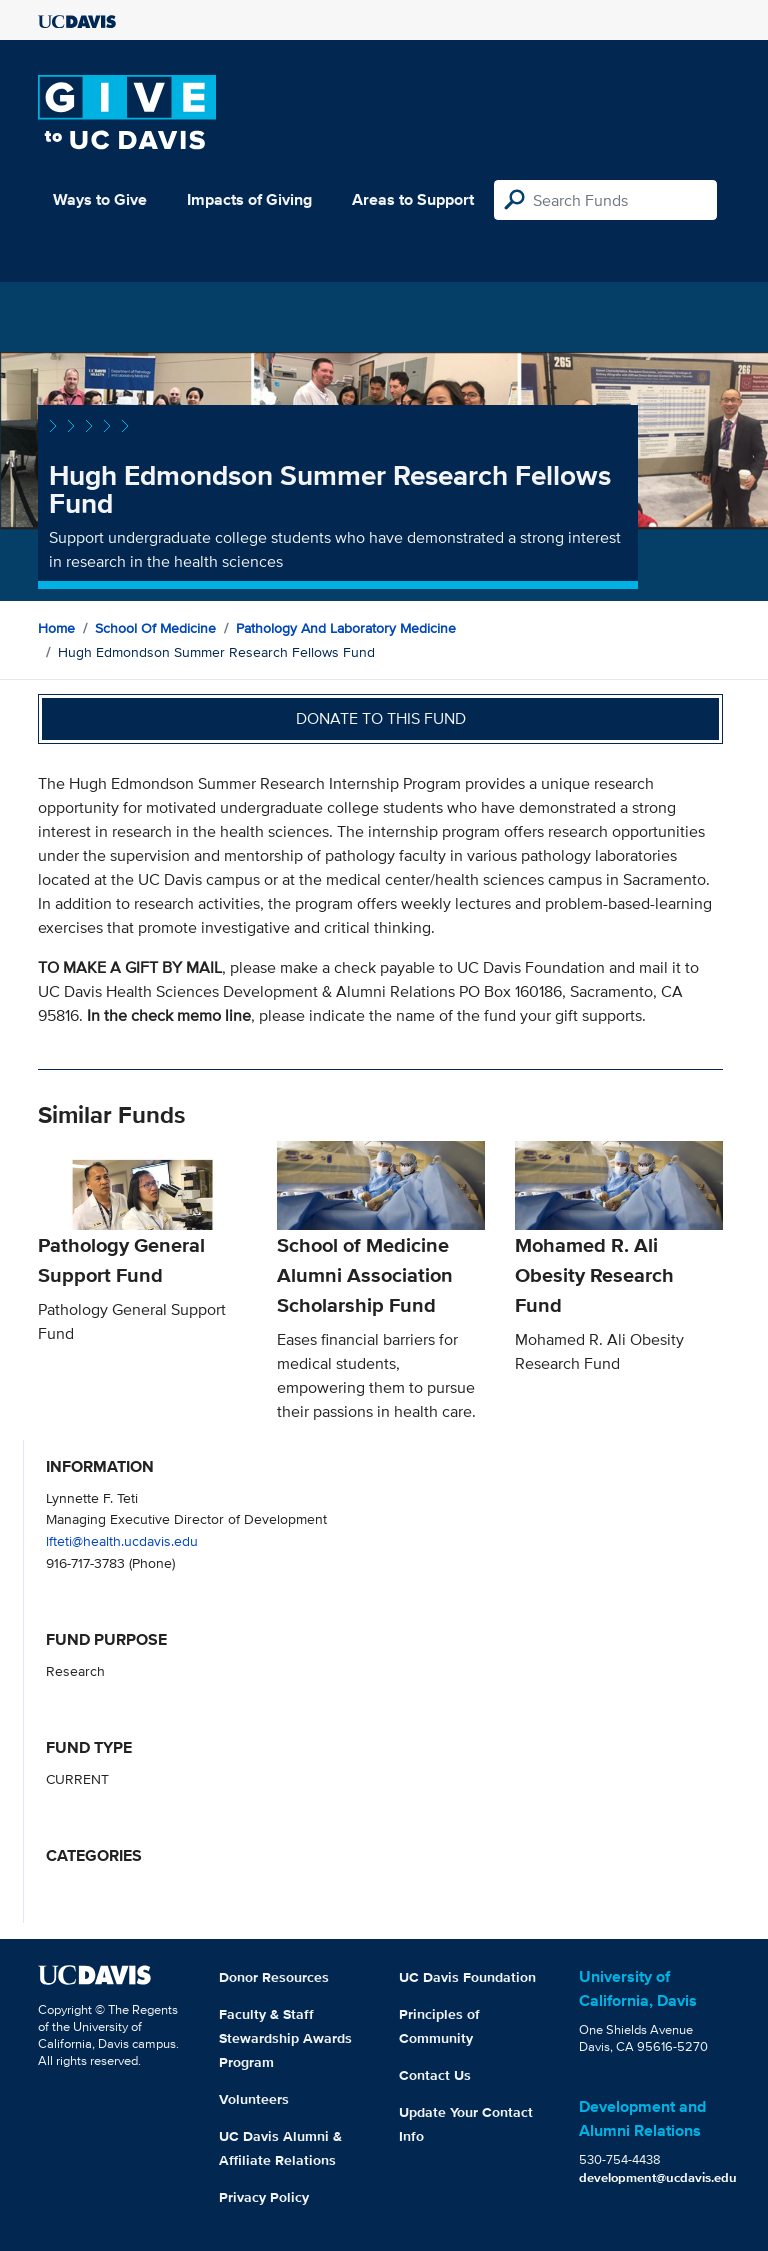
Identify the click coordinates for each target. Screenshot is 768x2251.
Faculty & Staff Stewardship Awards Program (285, 2038)
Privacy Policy (264, 2197)
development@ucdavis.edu (658, 2177)
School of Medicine (155, 628)
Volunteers (254, 2099)
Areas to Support (413, 199)
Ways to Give (100, 199)
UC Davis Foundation (467, 1977)
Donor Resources (274, 1977)
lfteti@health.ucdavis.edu (122, 1540)
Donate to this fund (381, 718)
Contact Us (435, 2075)
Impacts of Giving (249, 199)
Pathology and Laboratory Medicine (346, 628)
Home (56, 628)
